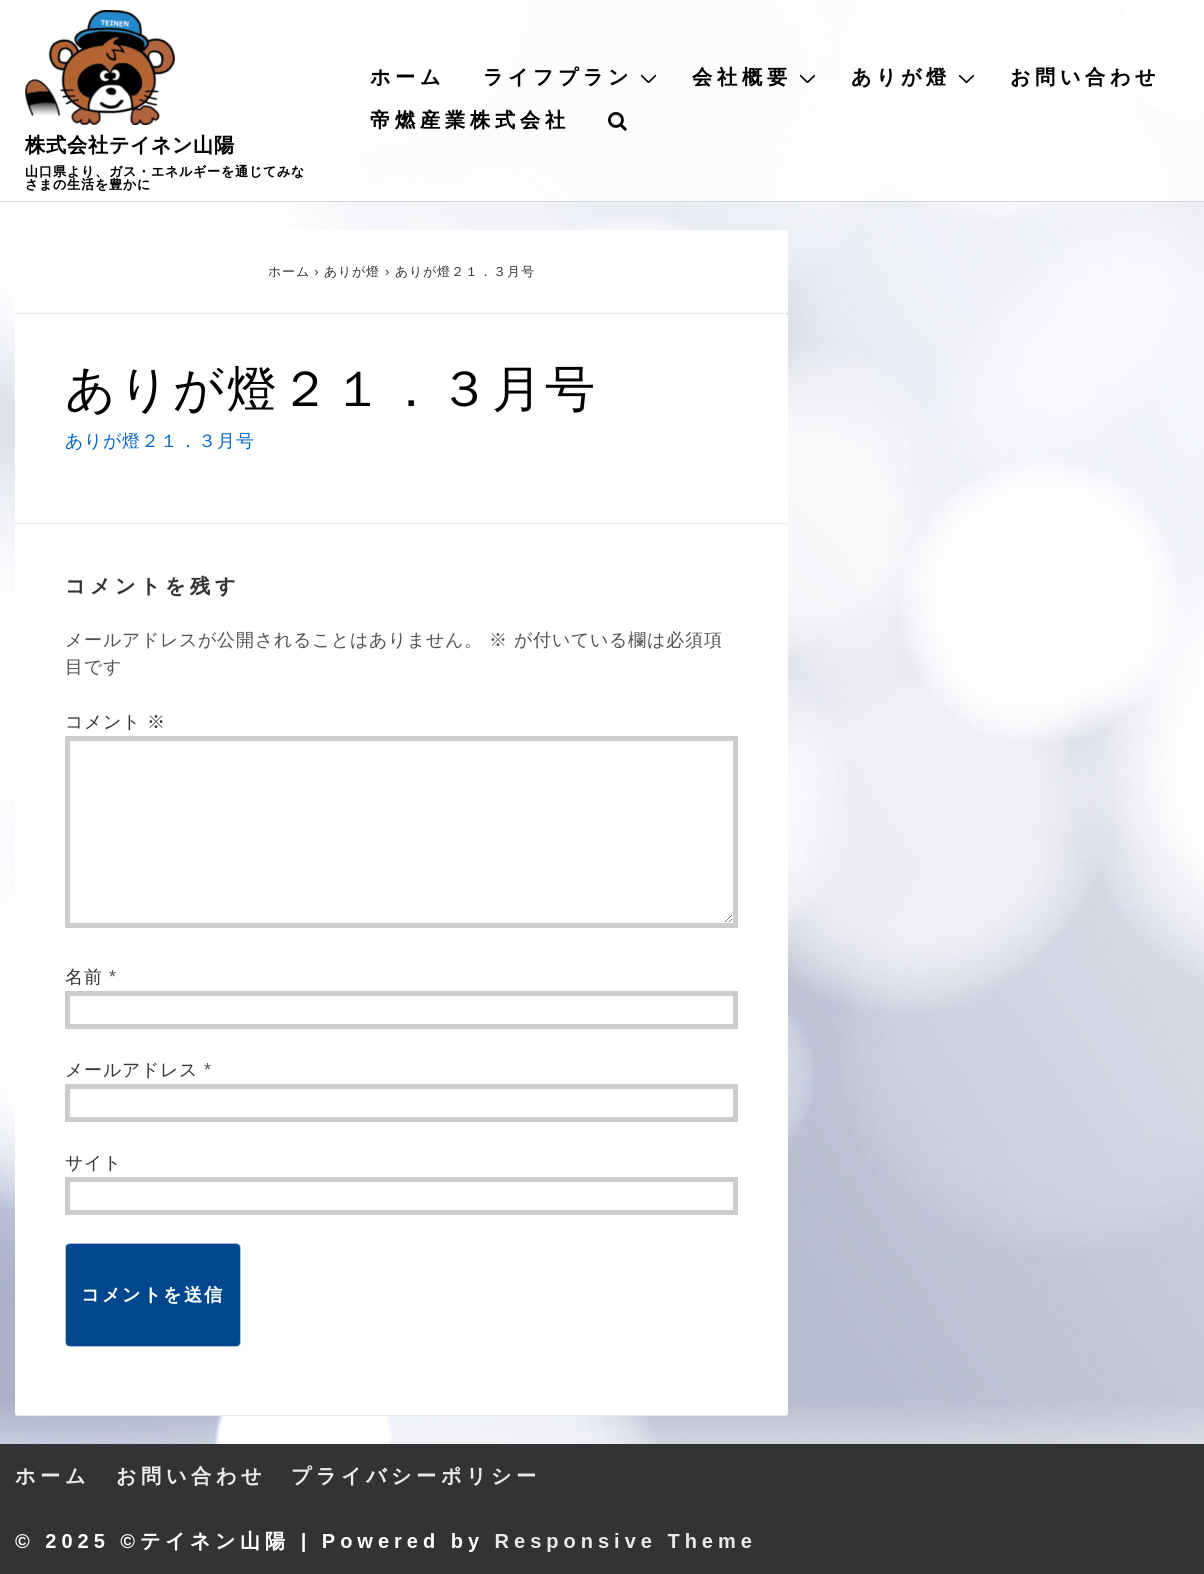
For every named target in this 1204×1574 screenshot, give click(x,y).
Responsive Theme (626, 1541)
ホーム (407, 77)
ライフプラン (572, 77)
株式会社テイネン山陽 (130, 145)
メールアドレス (131, 1070)
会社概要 (756, 77)
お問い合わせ (1085, 77)
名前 (84, 977)
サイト (93, 1163)
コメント (115, 722)
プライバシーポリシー (416, 1476)
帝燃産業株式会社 (470, 120)
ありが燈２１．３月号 (160, 441)
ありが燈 (915, 77)
